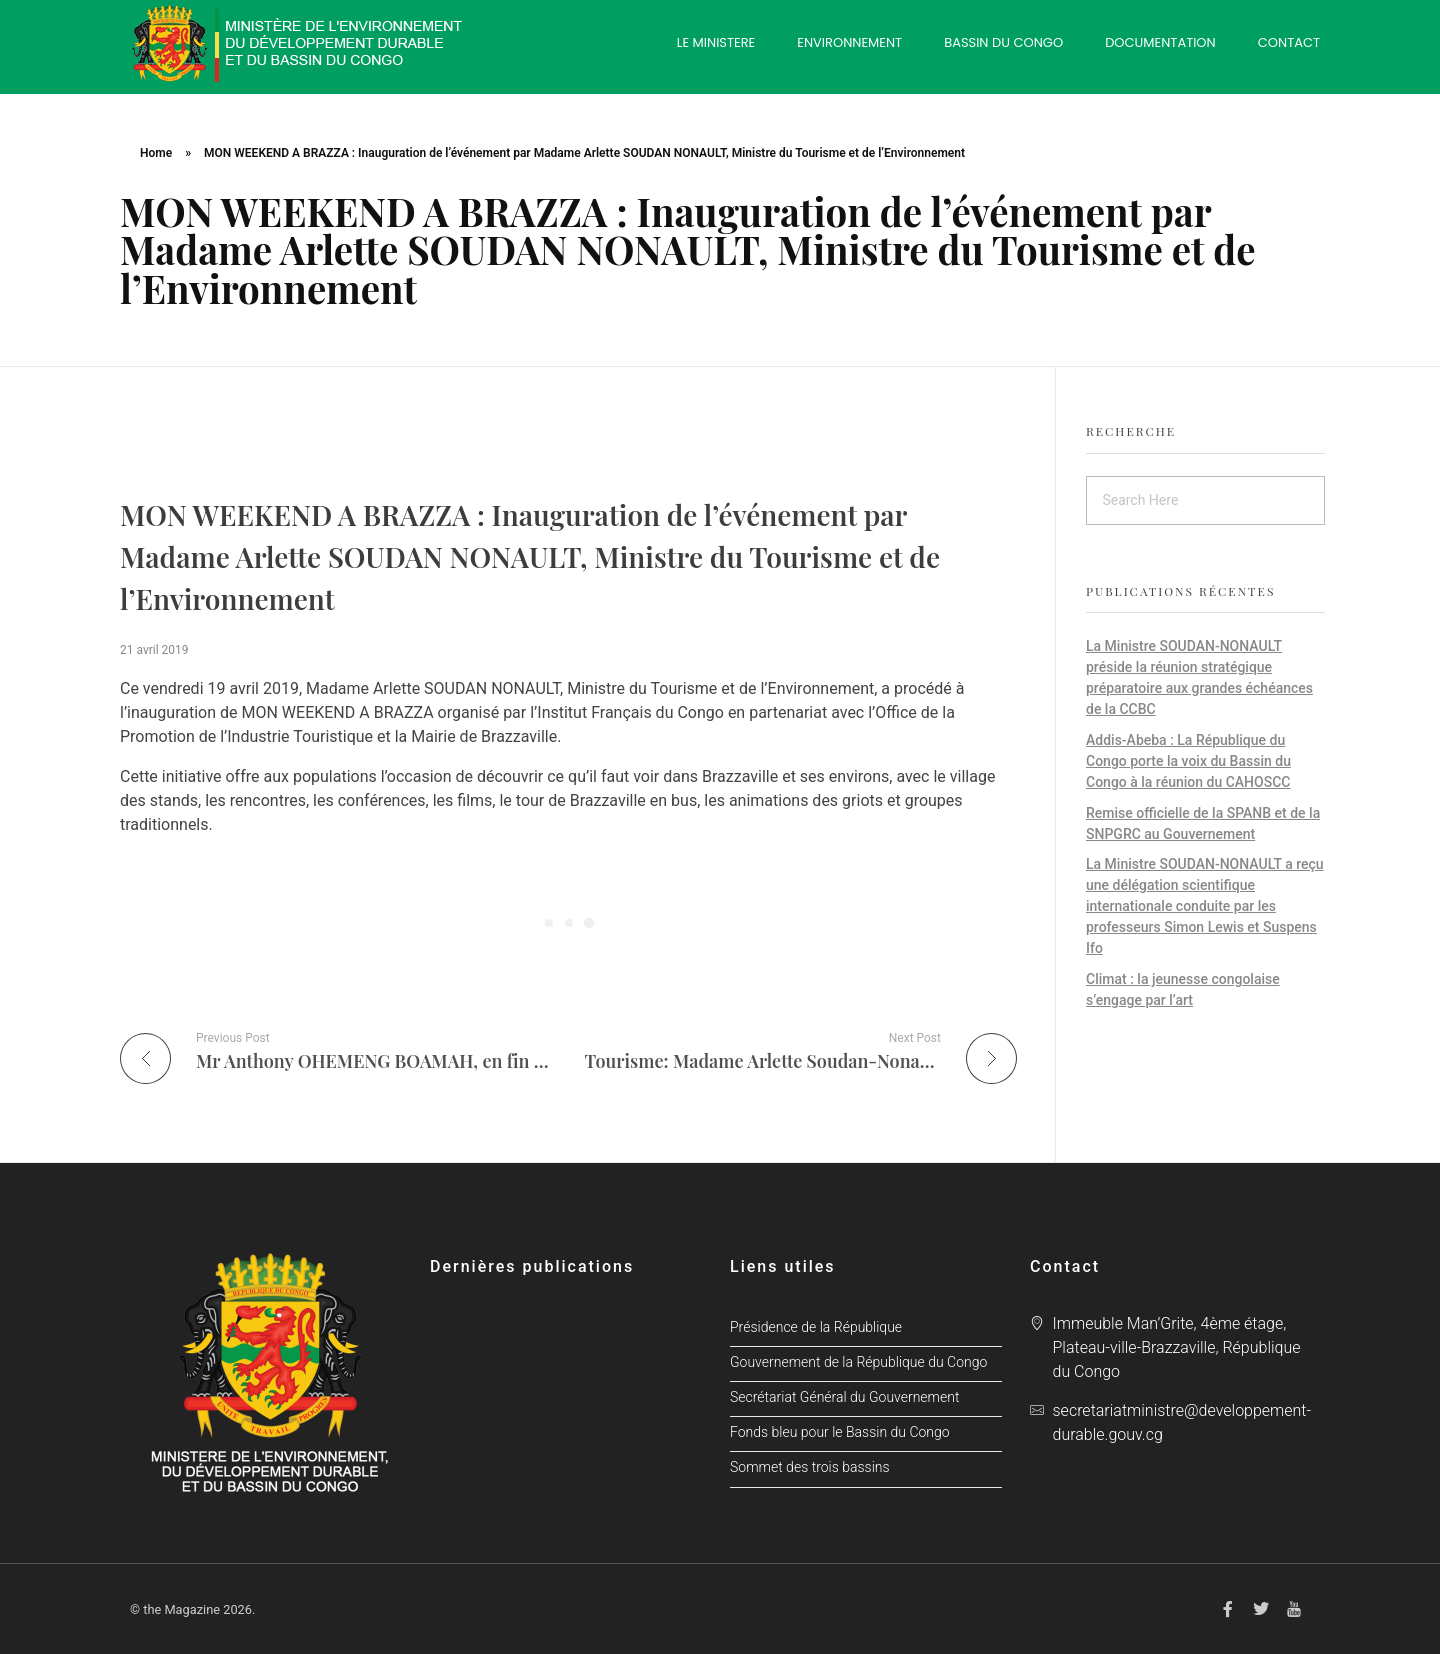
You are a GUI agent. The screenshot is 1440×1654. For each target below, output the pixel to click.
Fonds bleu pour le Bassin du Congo (840, 1432)
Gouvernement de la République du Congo (858, 1362)
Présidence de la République (816, 1327)
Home (156, 153)
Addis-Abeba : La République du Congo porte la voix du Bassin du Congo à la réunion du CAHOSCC (1188, 761)
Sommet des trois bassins (810, 1467)
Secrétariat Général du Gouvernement (844, 1397)
